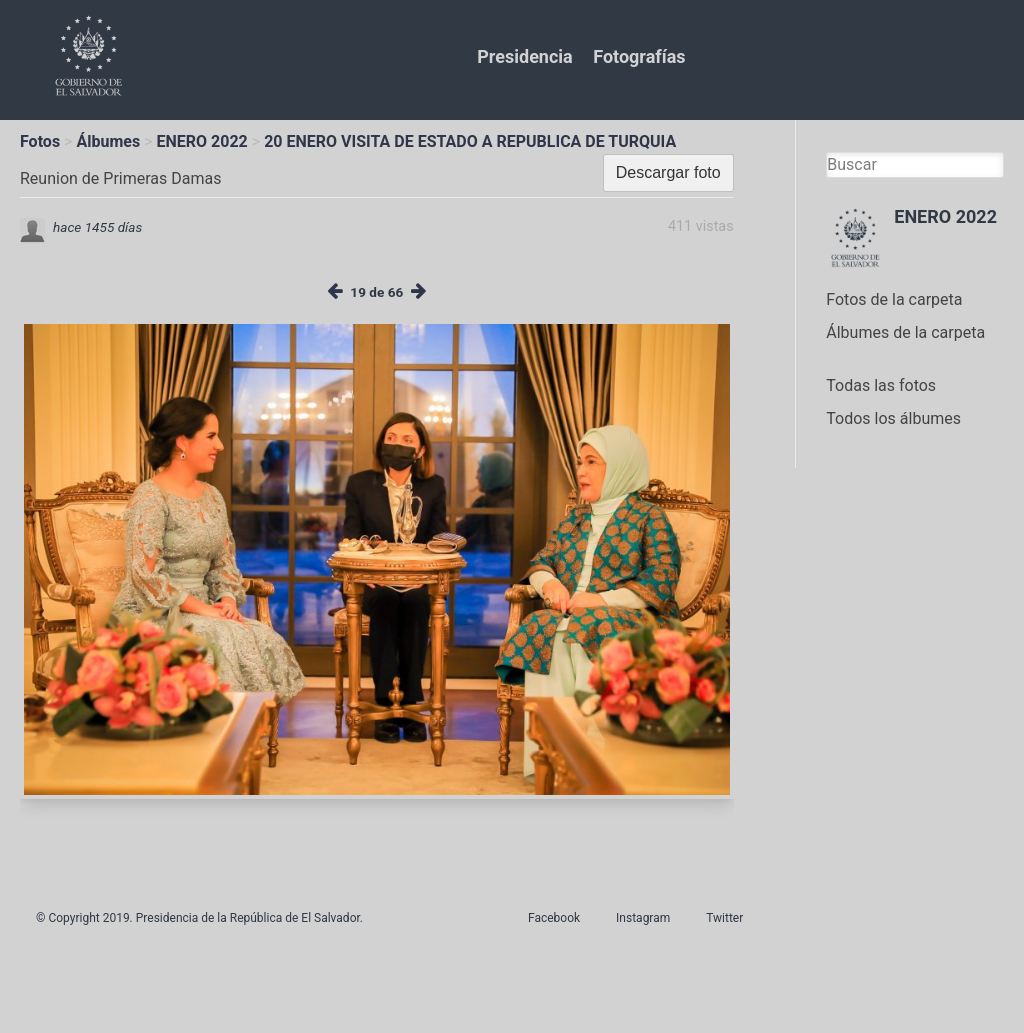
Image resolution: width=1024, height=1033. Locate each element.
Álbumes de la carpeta (905, 332)
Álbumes (108, 141)
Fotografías (639, 56)
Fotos (40, 141)
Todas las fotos (881, 385)
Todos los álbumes (893, 418)
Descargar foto (668, 172)
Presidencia (524, 56)
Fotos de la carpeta (894, 299)
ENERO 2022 (202, 141)
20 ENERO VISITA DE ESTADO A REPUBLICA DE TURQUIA (470, 141)
